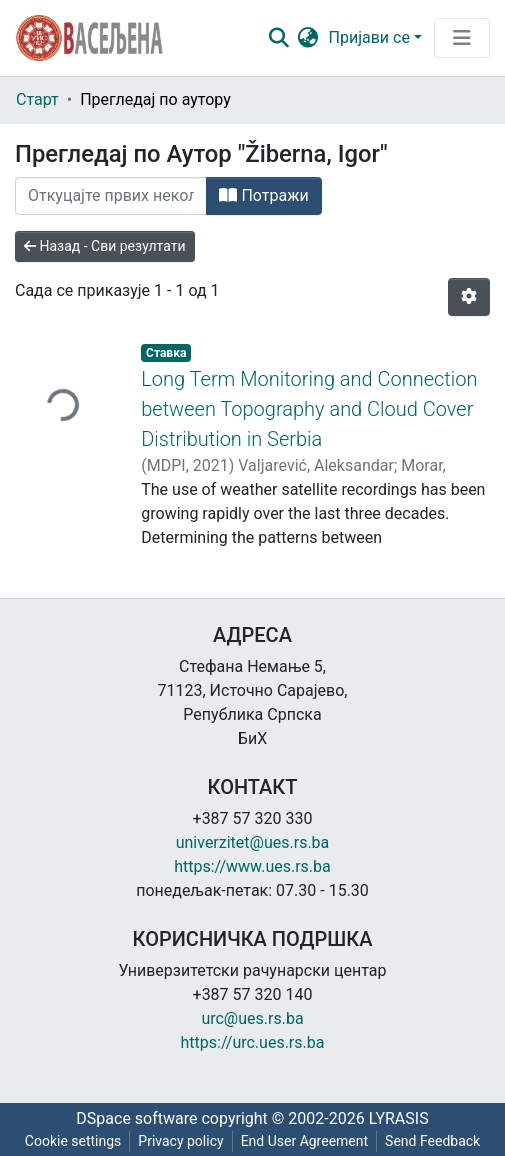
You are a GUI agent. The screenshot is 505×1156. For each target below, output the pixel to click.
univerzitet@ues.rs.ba (253, 842)
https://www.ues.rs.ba (252, 866)
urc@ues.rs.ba (252, 1018)
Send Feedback (432, 1141)
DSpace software (136, 1118)
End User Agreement (304, 1141)
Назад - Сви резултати (105, 246)
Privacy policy (180, 1141)
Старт (37, 99)
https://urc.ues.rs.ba (253, 1042)
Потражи (263, 195)
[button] (308, 38)
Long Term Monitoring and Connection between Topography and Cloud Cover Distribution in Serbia (309, 409)
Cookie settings (73, 1141)
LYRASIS (399, 1118)
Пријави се (369, 37)
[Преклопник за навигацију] (462, 38)
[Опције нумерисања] (469, 297)
